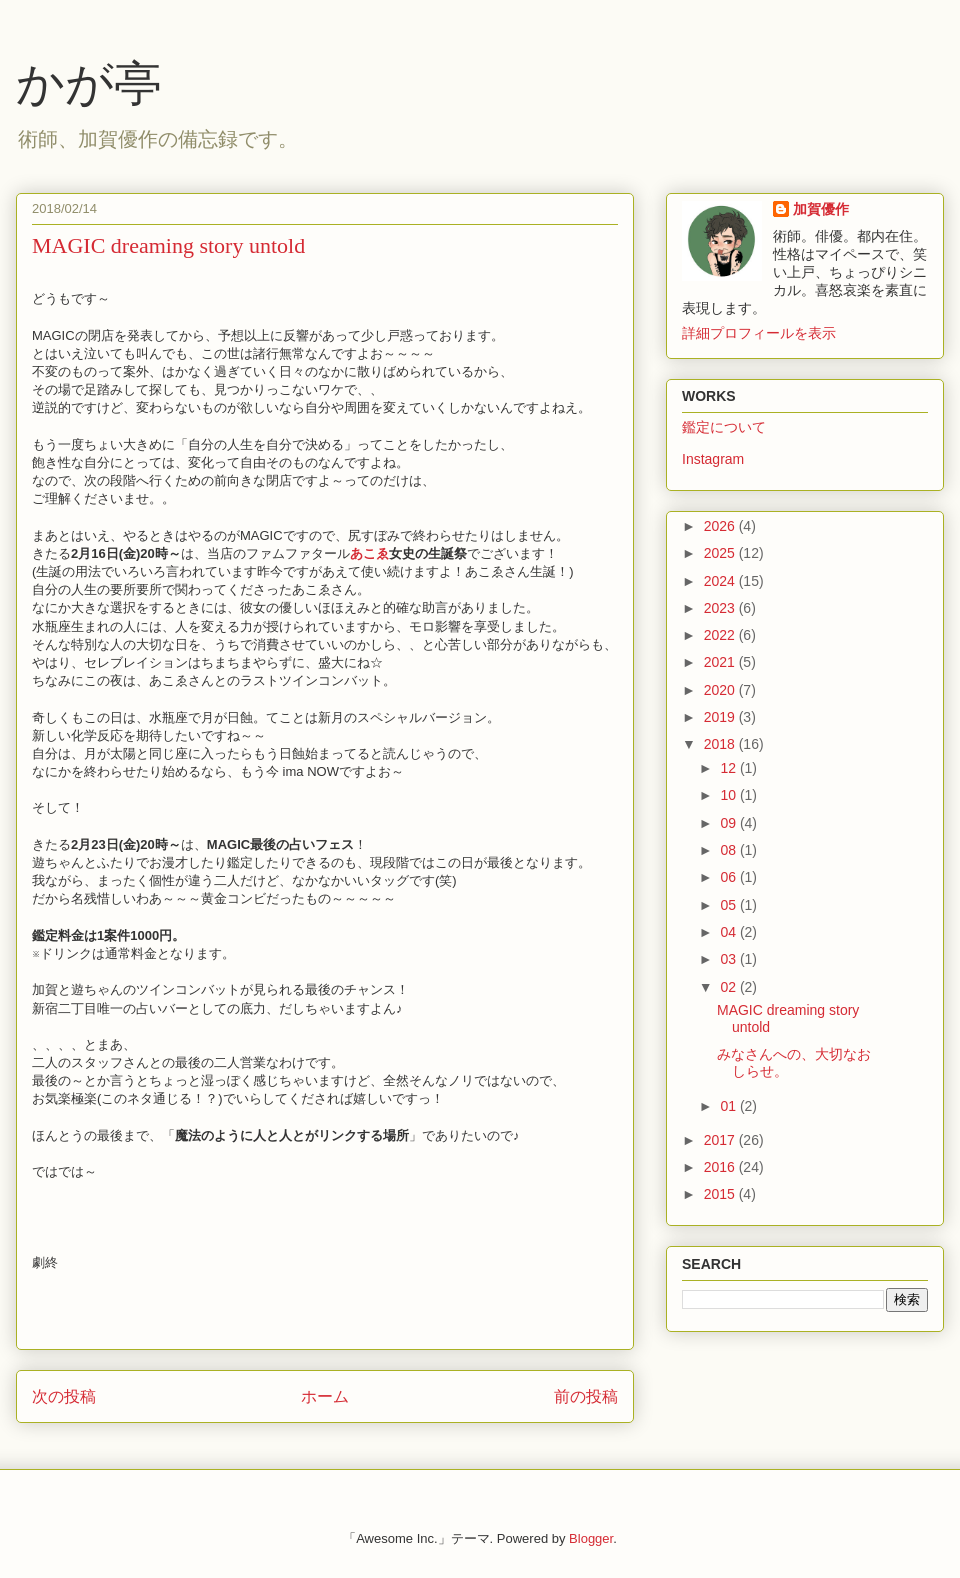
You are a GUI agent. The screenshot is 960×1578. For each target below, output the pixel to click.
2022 (721, 635)
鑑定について (724, 427)
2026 (721, 526)
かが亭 (89, 83)
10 (729, 795)
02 (729, 987)
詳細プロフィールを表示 (759, 333)
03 (729, 959)
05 (729, 905)
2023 (721, 608)
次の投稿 (64, 1396)
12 (729, 768)
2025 (721, 553)
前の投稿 (586, 1396)
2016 (721, 1167)
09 (729, 823)
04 (729, 932)
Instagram (713, 459)
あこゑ (369, 553)
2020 (721, 690)
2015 (721, 1194)
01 (729, 1106)
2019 (721, 717)
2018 (721, 744)
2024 (721, 581)
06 (729, 877)
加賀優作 (821, 209)
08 (729, 850)
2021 (721, 662)
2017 (721, 1140)
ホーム (325, 1396)
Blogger (591, 1538)
